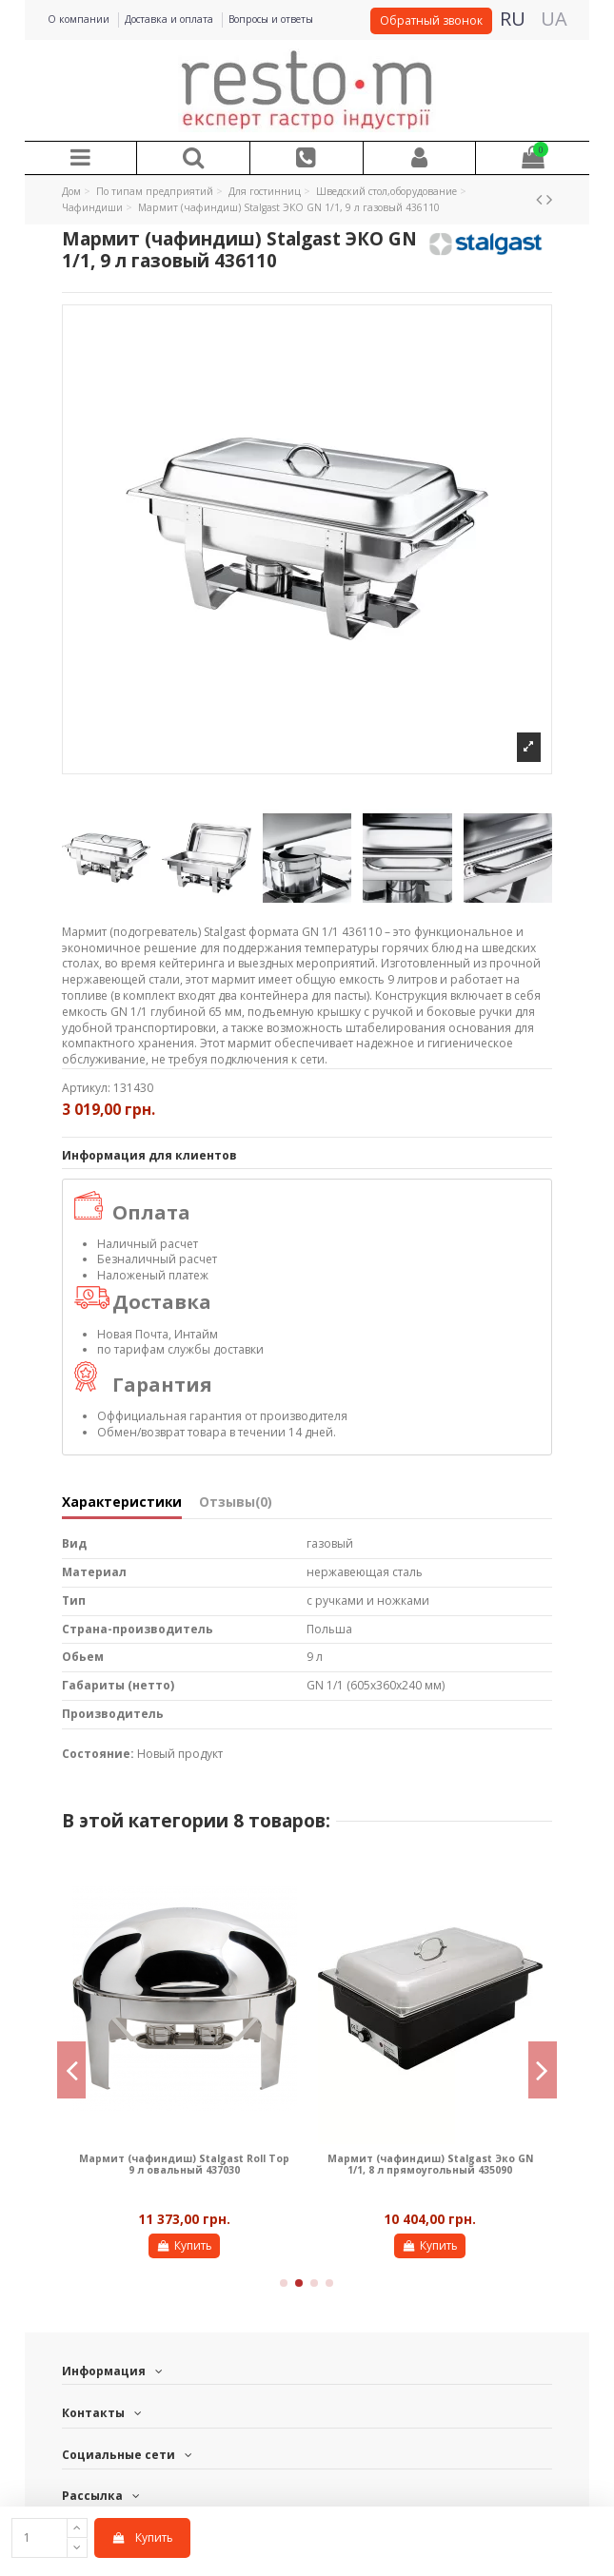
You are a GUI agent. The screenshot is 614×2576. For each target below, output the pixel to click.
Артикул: (86, 1088)
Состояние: (98, 1754)
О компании (80, 19)
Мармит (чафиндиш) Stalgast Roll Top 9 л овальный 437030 (184, 2164)
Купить (141, 2537)
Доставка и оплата (170, 19)
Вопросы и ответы (270, 19)
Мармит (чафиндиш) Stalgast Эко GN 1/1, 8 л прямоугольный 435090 (430, 2164)
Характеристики (122, 1502)
